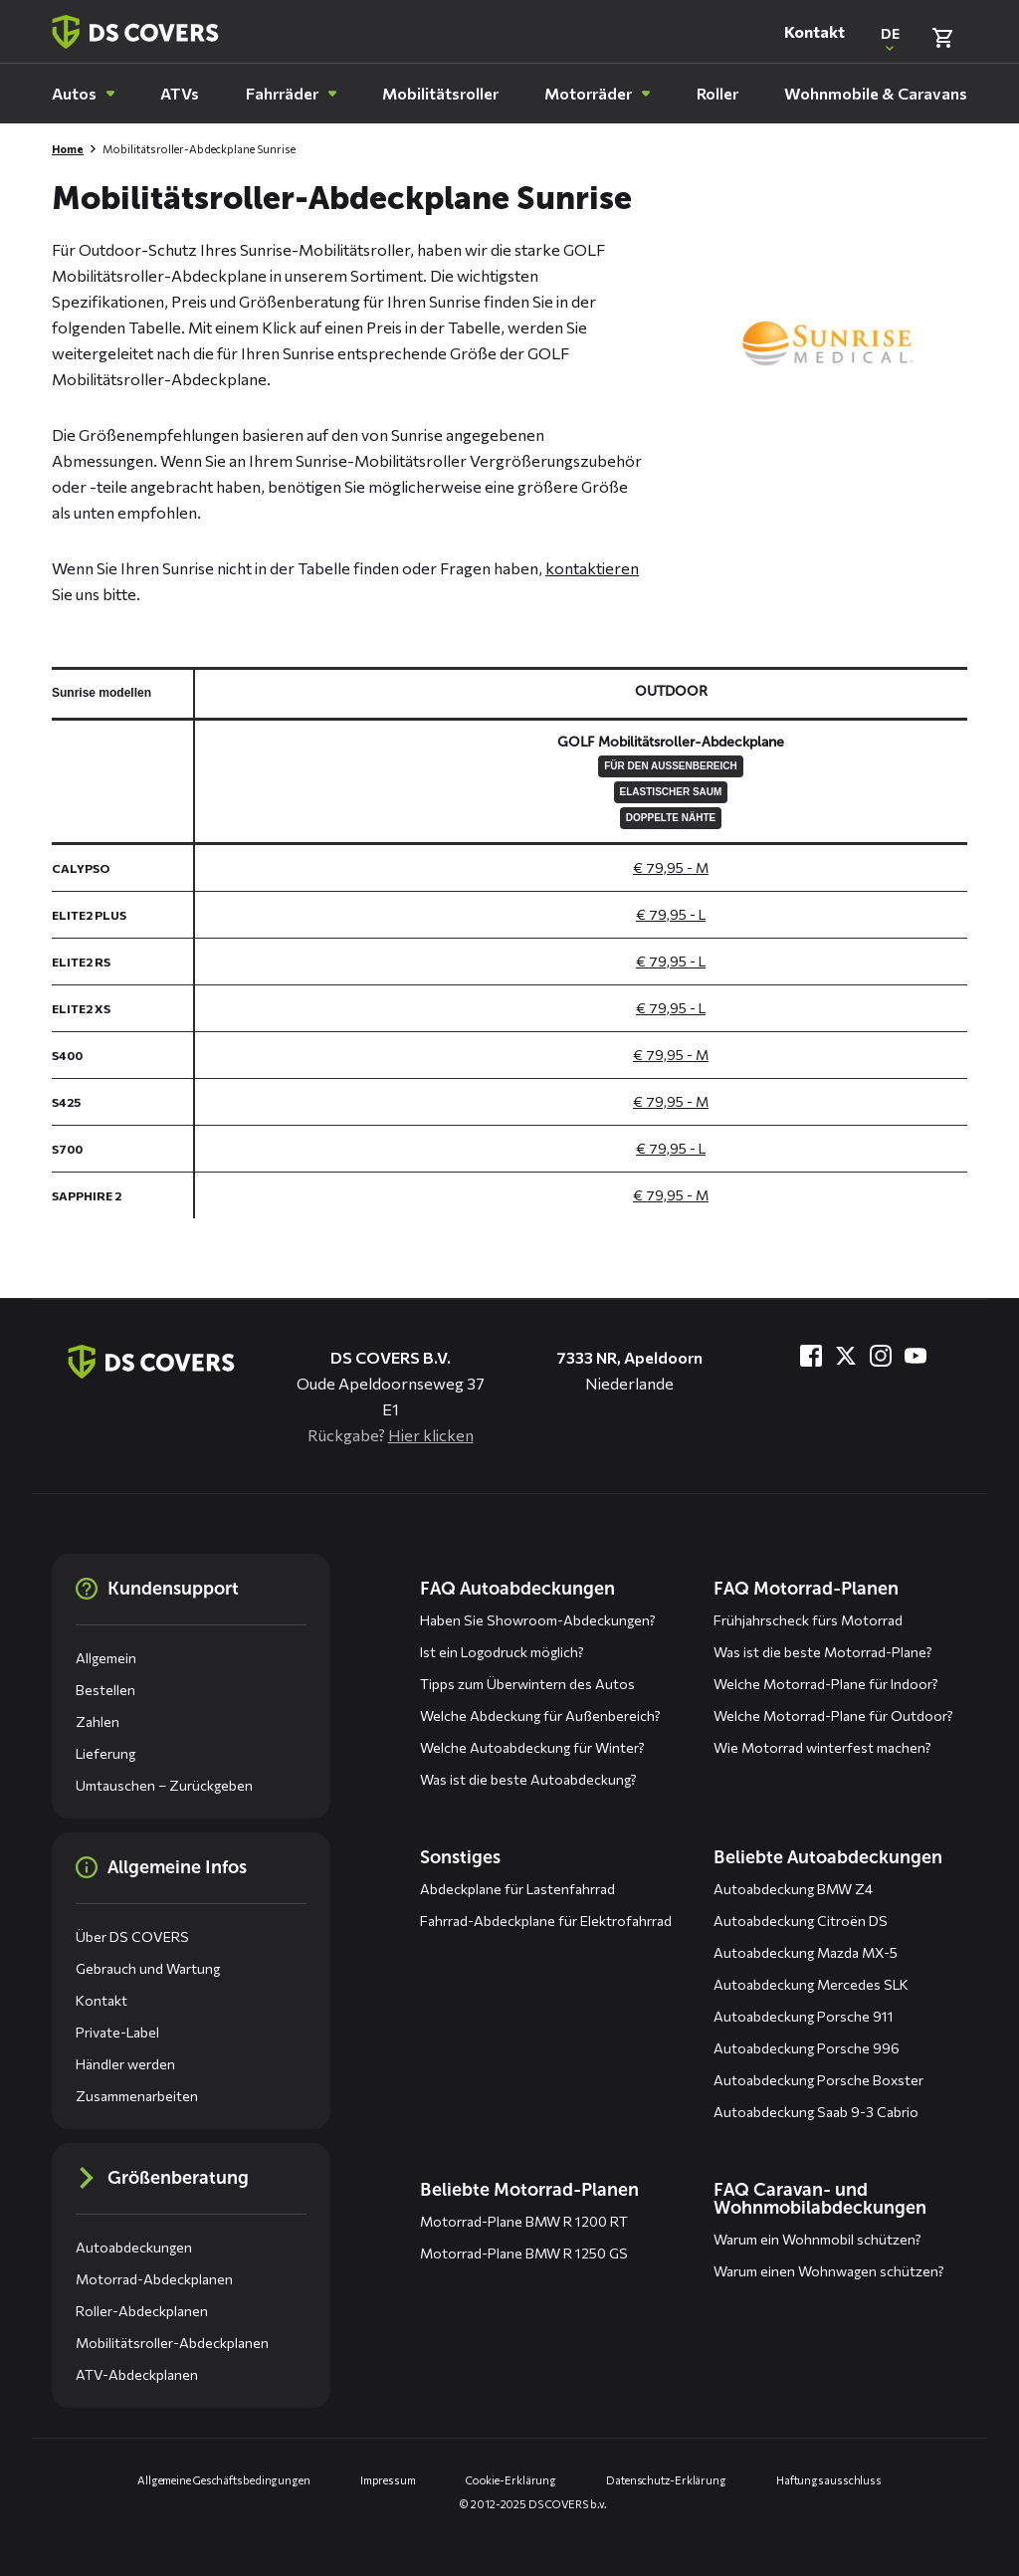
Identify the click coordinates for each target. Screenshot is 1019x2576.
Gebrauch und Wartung (148, 1968)
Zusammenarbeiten (137, 2095)
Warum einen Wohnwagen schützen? (828, 2270)
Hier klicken (431, 1434)
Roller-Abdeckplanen (142, 2310)
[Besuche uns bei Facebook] (811, 1356)
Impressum (388, 2479)
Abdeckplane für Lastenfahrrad (517, 1888)
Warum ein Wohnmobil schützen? (817, 2239)
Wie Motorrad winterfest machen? (822, 1747)
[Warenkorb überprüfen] (942, 38)
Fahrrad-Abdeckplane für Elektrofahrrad (546, 1920)
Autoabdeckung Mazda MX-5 (805, 1952)
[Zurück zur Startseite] (135, 32)
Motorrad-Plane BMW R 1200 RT (524, 2221)
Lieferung (105, 1753)
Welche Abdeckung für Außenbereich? (540, 1715)
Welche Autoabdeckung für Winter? (532, 1747)
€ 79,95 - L (671, 914)
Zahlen (97, 1721)
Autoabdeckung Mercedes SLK (811, 1984)
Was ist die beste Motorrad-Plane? (822, 1651)
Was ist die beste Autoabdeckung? (528, 1779)
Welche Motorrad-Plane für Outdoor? (833, 1715)
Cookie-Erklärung (511, 2479)
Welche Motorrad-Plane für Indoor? (825, 1683)
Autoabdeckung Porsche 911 (803, 2016)
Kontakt (814, 31)
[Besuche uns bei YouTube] (915, 1356)
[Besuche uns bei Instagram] (881, 1356)
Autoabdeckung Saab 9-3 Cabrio (815, 2111)
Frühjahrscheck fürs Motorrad (808, 1619)
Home (68, 148)
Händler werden (125, 2063)
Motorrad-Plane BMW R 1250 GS (524, 2253)
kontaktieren (592, 567)
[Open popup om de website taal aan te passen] (890, 38)
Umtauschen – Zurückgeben (164, 1785)
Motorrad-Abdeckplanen (154, 2278)
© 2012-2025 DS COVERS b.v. (533, 2503)
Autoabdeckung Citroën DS (800, 1920)
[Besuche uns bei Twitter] (846, 1356)
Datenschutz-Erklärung (666, 2479)
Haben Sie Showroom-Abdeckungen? (538, 1619)
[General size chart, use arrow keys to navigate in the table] (509, 942)
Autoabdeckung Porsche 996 (806, 2047)
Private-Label (117, 2032)
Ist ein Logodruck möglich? (502, 1651)
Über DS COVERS (132, 1936)
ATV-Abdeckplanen (137, 2374)
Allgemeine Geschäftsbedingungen (223, 2479)
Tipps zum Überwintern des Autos (527, 1683)
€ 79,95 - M (671, 867)
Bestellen (105, 1689)
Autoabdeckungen (134, 2247)
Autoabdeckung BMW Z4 (793, 1888)
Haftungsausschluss (829, 2479)
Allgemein (106, 1657)
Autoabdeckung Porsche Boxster (818, 2079)
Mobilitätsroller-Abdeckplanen (172, 2342)
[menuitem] (83, 93)
